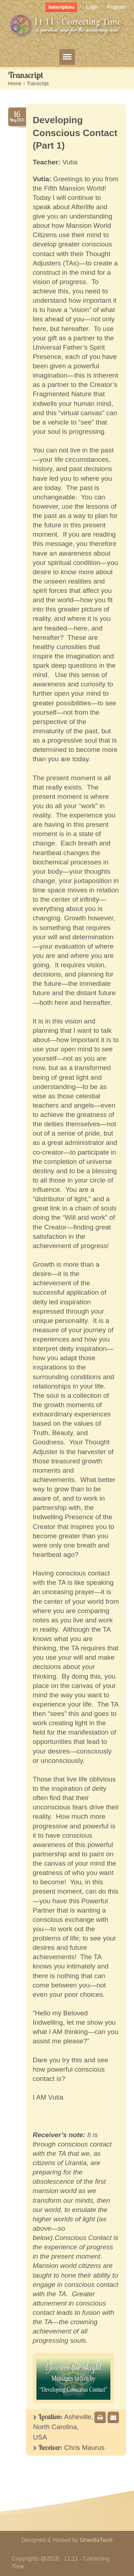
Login (92, 7)
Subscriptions (61, 7)
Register (116, 7)
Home (14, 83)
